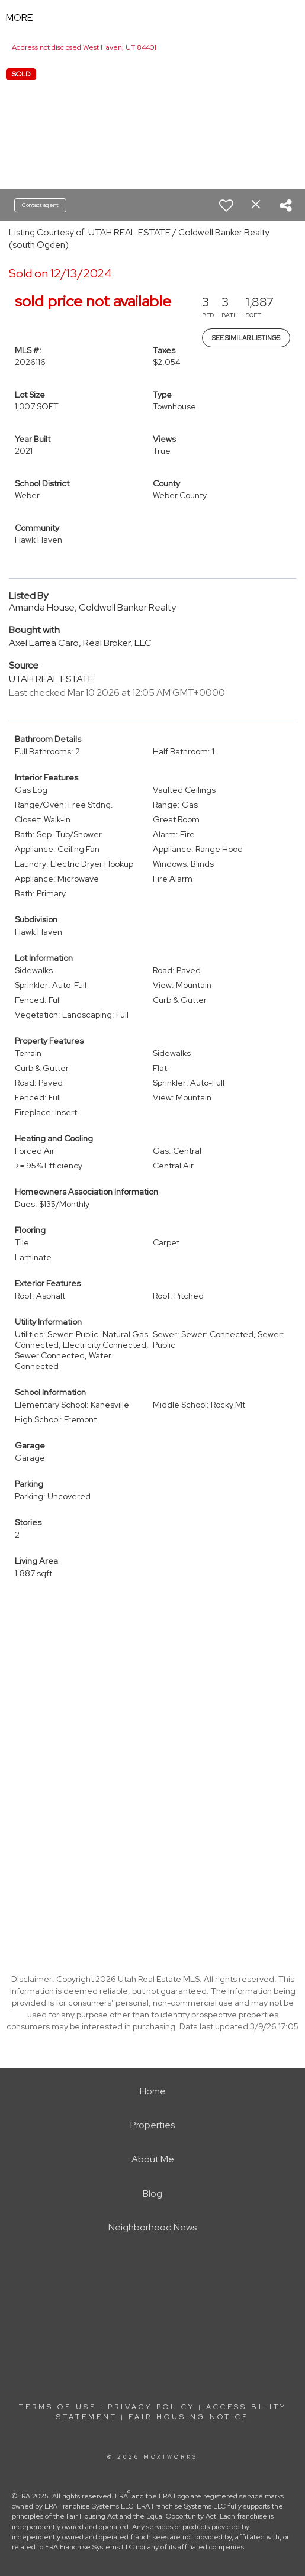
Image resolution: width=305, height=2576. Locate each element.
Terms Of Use (58, 2407)
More (19, 17)
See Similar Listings (246, 338)
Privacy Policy (151, 2407)
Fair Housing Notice (189, 2417)
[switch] (226, 205)
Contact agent (40, 205)
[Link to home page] (152, 17)
